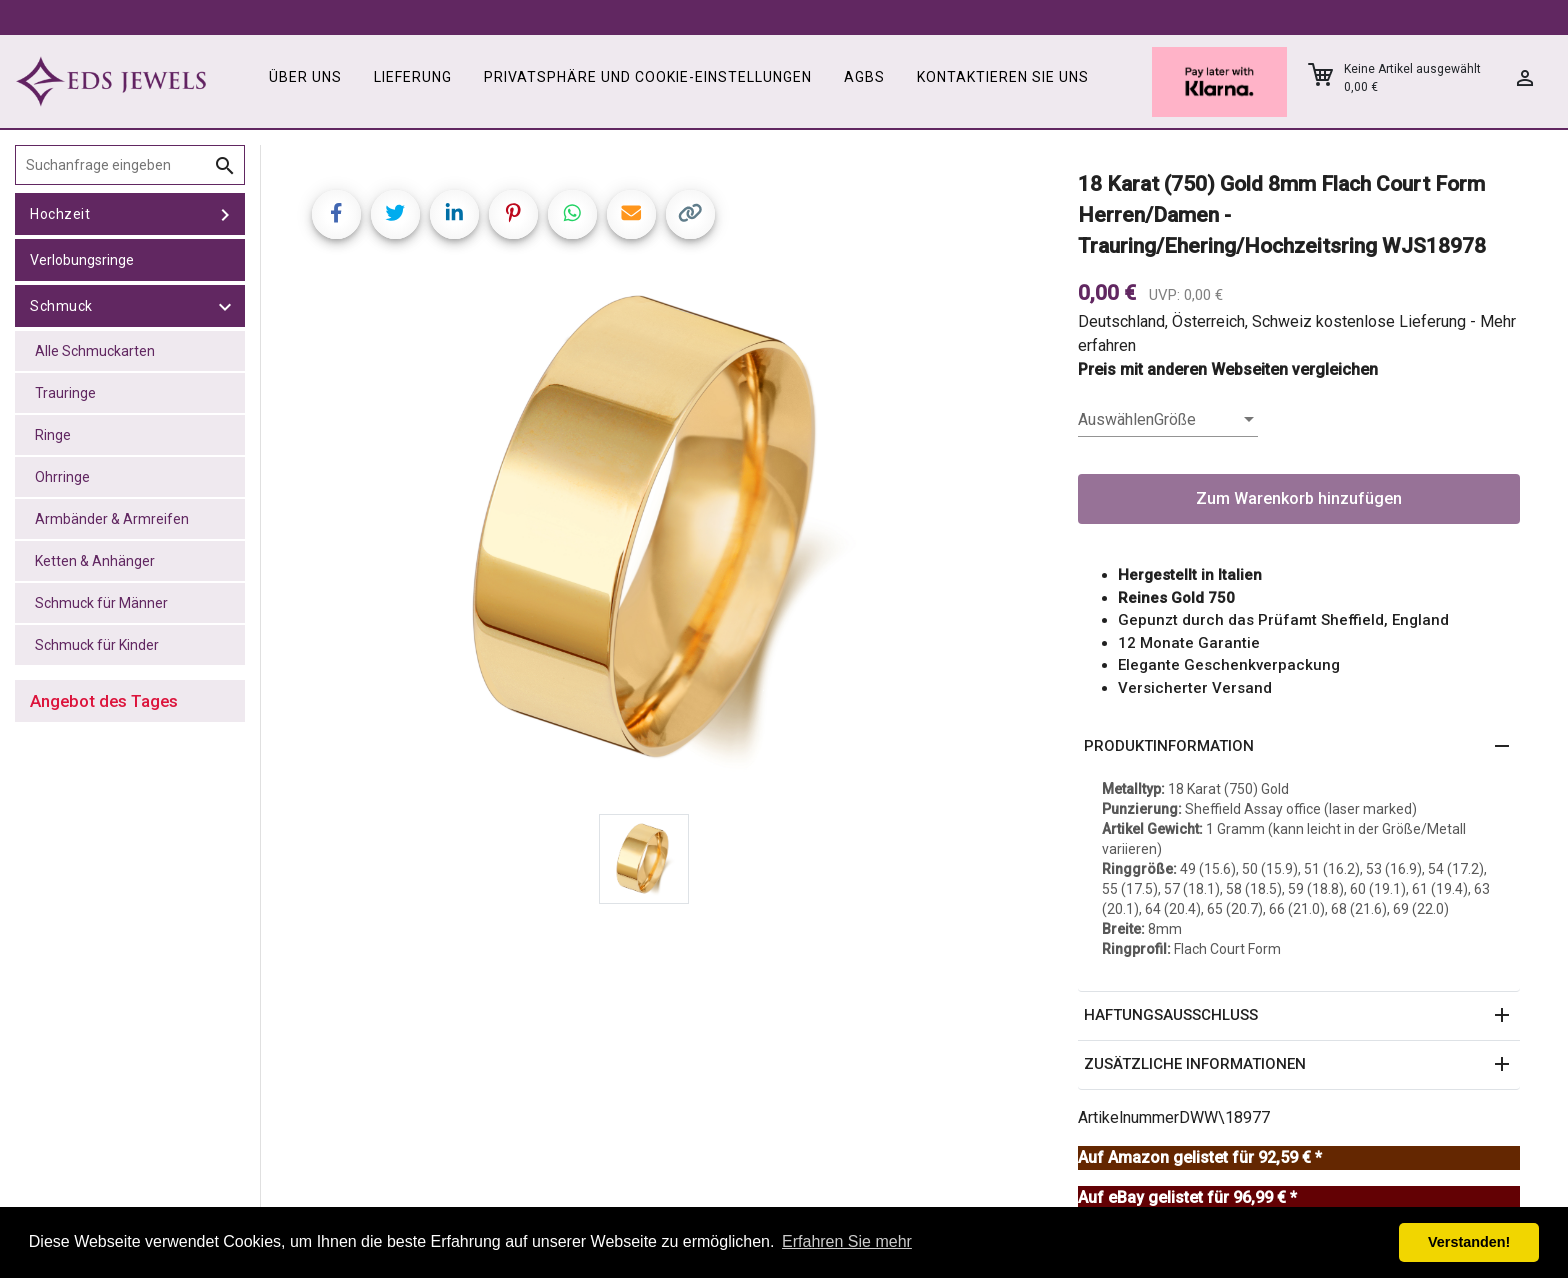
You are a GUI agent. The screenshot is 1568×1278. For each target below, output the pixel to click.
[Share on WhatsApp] (572, 214)
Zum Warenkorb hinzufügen (1299, 498)
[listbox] (1168, 420)
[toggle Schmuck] (225, 306)
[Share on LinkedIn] (454, 214)
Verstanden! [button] (1469, 1242)
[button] (1299, 747)
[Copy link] (690, 214)
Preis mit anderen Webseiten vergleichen (1228, 369)
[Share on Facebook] (336, 214)
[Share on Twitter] (395, 214)
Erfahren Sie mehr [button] (847, 1241)
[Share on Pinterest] (513, 214)
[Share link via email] (631, 214)
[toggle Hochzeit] (225, 214)
